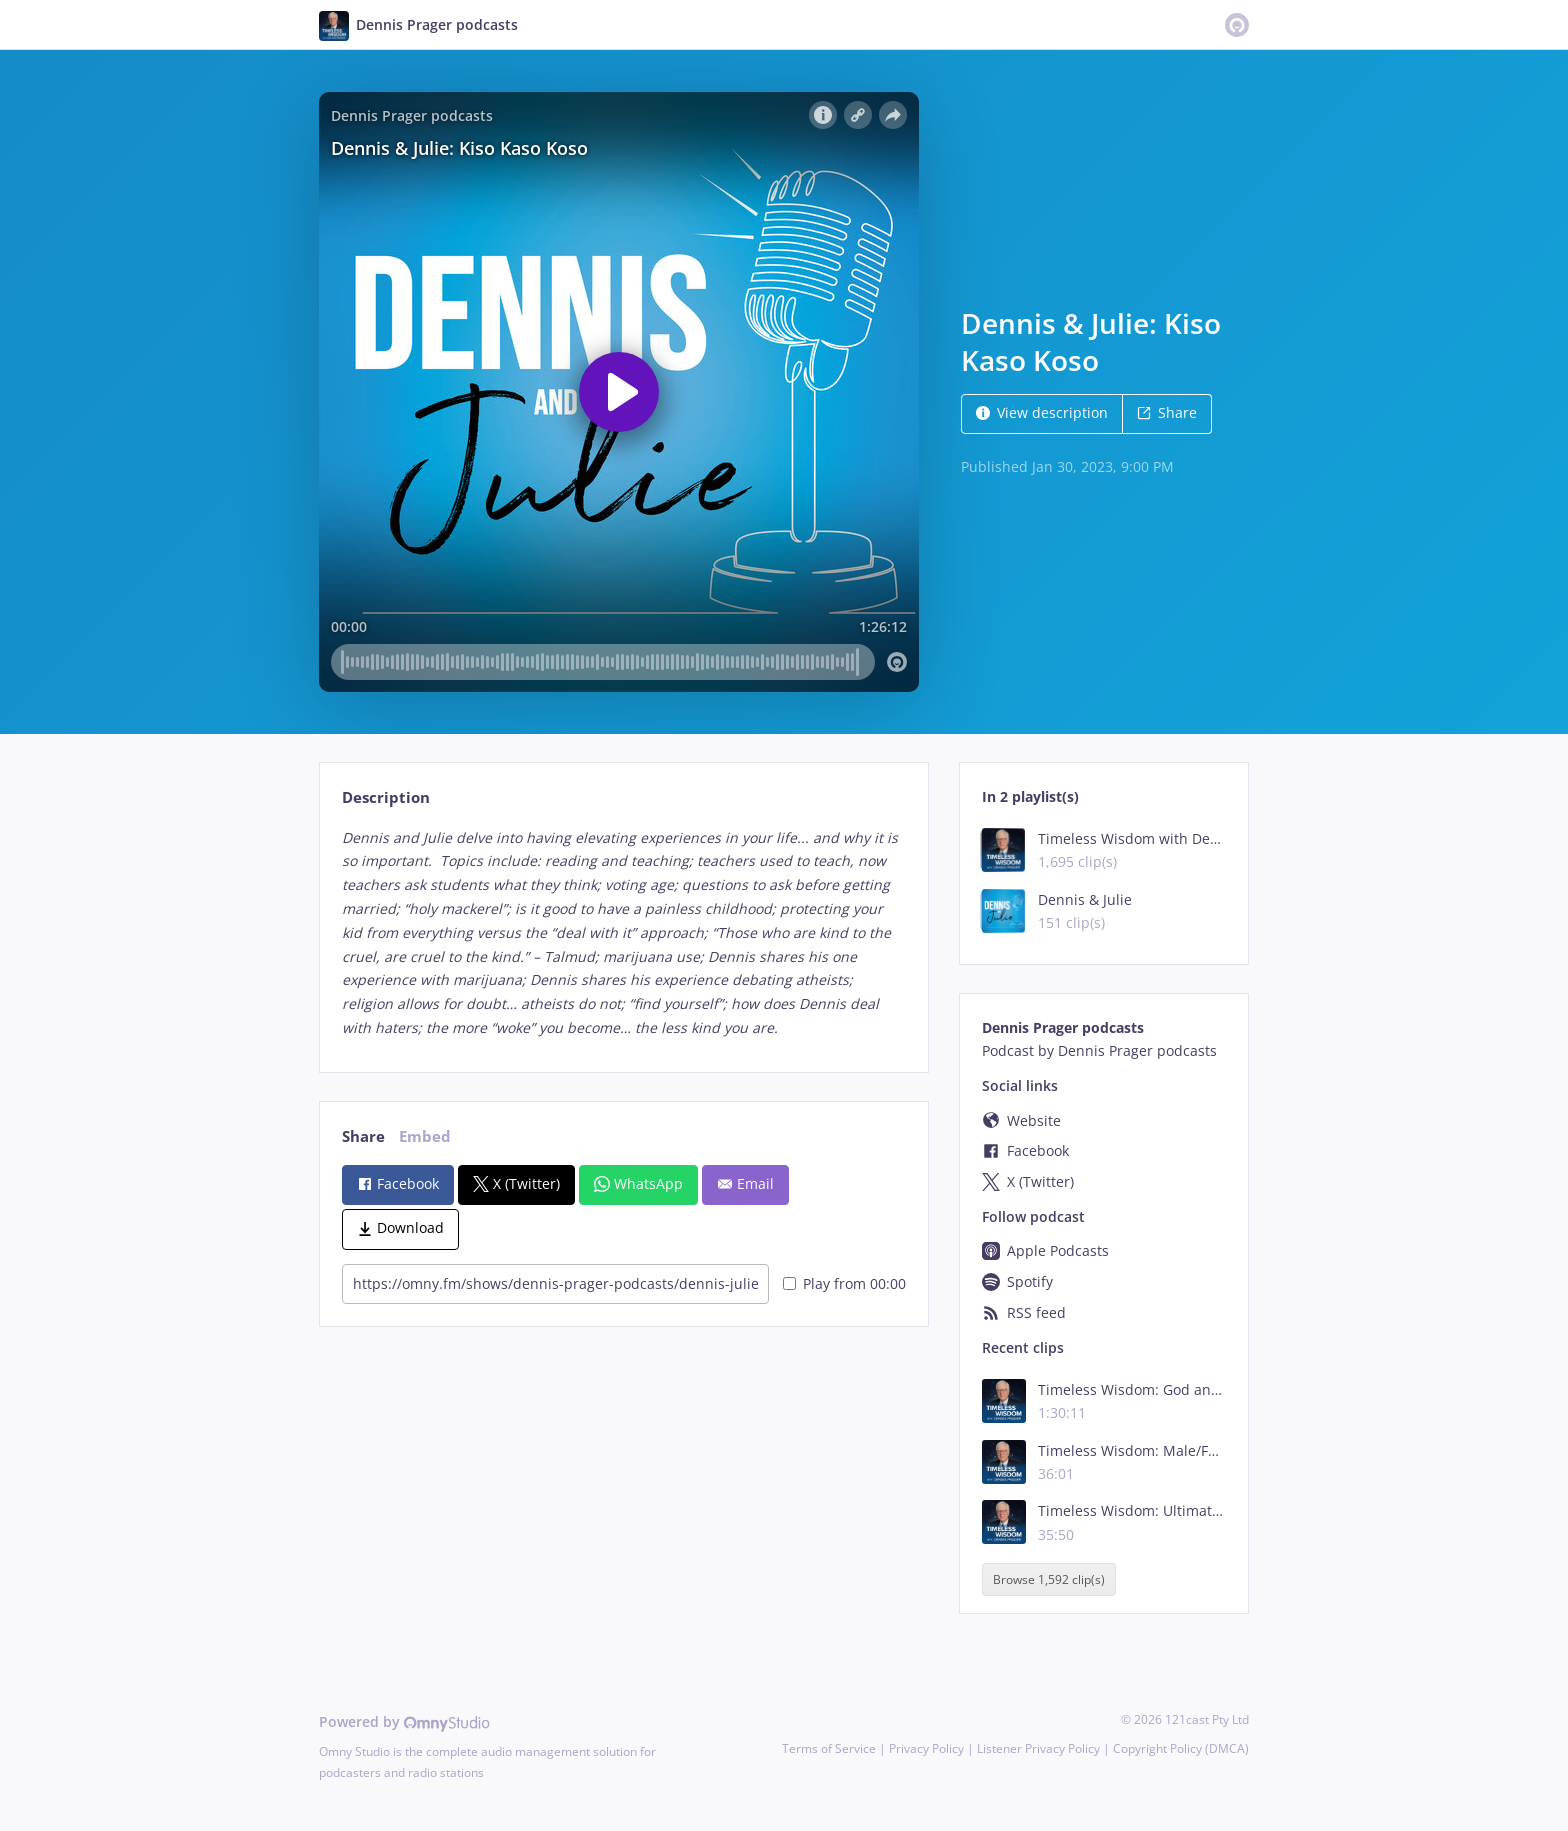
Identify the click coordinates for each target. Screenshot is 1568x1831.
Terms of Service (829, 1748)
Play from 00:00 (844, 1283)
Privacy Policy (926, 1748)
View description (1042, 412)
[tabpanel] (623, 933)
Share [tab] (363, 1136)
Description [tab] (386, 797)
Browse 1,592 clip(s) (1049, 1579)
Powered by (404, 1721)
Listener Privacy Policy (1038, 1748)
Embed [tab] (425, 1136)
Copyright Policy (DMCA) (1181, 1748)
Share (1167, 412)
